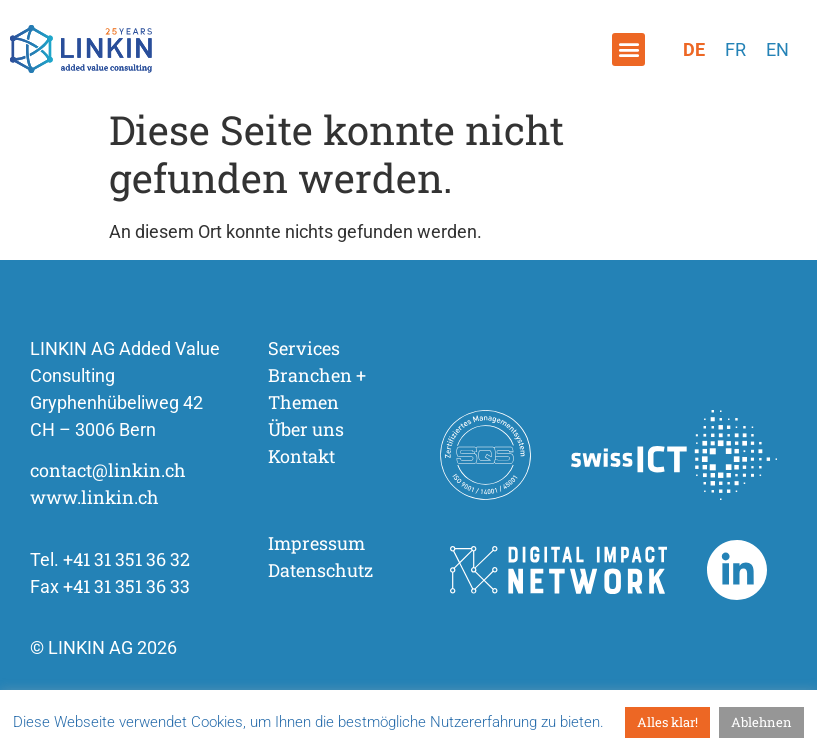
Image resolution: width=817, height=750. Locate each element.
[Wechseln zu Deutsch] (694, 50)
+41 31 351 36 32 (126, 559)
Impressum (316, 543)
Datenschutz (320, 570)
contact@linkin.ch (108, 470)
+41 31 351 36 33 (126, 586)
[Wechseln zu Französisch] (735, 50)
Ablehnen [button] (761, 722)
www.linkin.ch (94, 497)
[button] (628, 49)
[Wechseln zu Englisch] (777, 50)
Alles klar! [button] (667, 722)
